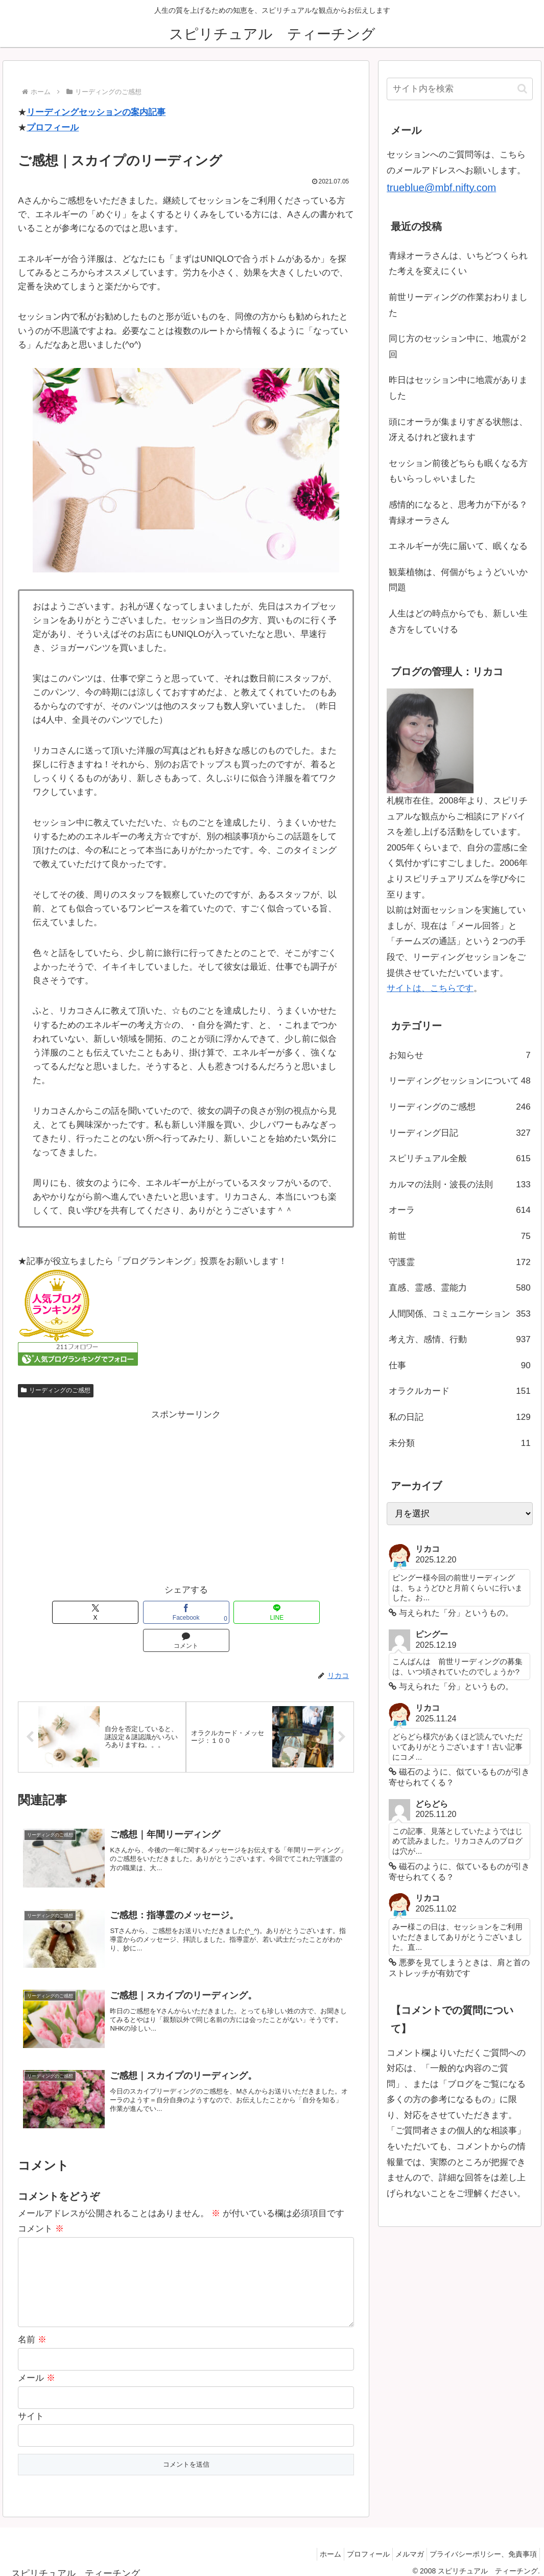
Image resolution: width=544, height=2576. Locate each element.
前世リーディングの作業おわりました (458, 305)
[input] (460, 89)
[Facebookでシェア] (152, 1612)
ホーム (312, 2544)
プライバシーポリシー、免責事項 (480, 2544)
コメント (41, 2202)
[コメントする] (288, 1612)
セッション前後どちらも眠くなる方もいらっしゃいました (458, 471)
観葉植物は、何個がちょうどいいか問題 (458, 580)
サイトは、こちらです (430, 988)
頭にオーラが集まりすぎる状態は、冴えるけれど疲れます (458, 430)
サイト (31, 2406)
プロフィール (53, 127)
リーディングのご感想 (55, 1390)
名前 (32, 2330)
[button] (522, 89)
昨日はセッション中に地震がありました (458, 388)
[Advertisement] (186, 1494)
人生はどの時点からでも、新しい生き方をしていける (458, 621)
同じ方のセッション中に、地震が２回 (458, 346)
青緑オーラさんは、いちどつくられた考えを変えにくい (458, 264)
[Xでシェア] (84, 1612)
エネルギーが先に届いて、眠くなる (458, 546)
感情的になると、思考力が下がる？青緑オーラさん (458, 512)
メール (36, 2368)
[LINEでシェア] (220, 1612)
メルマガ (402, 2544)
